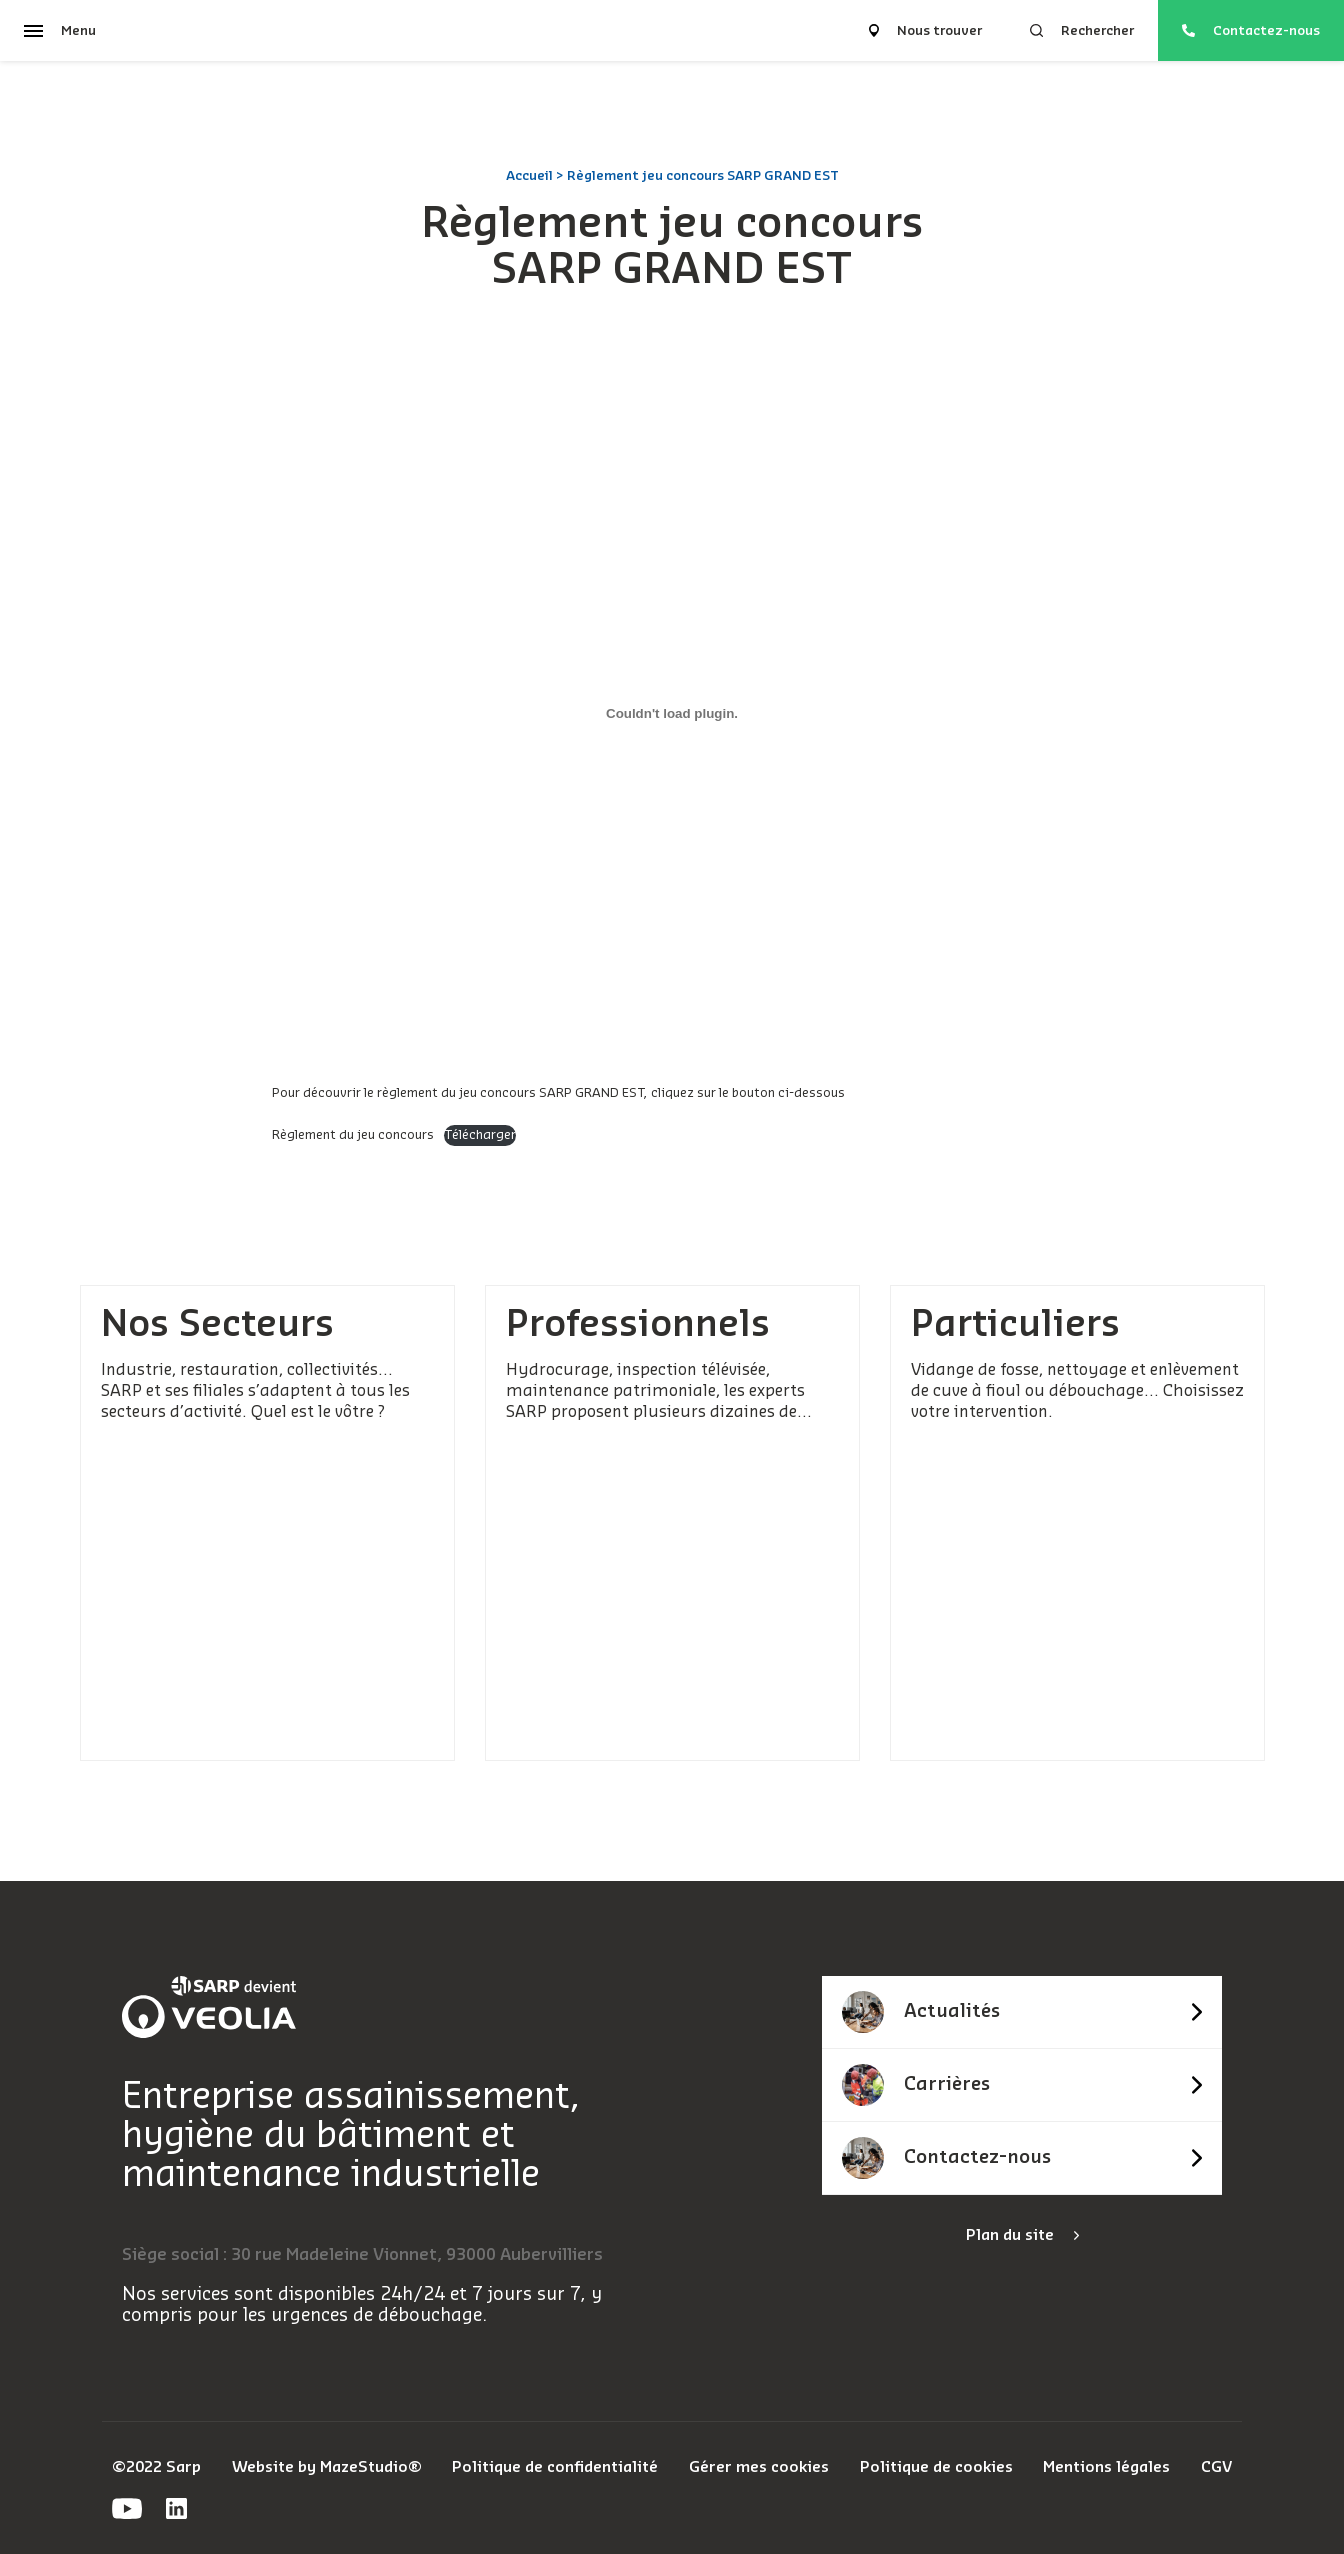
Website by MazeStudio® (327, 2467)
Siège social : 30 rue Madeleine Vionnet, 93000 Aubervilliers (362, 2255)
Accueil (529, 175)
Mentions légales (1106, 2467)
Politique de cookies (936, 2467)
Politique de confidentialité (555, 2467)
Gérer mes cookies (759, 2467)
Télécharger (480, 1135)
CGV (1216, 2467)
